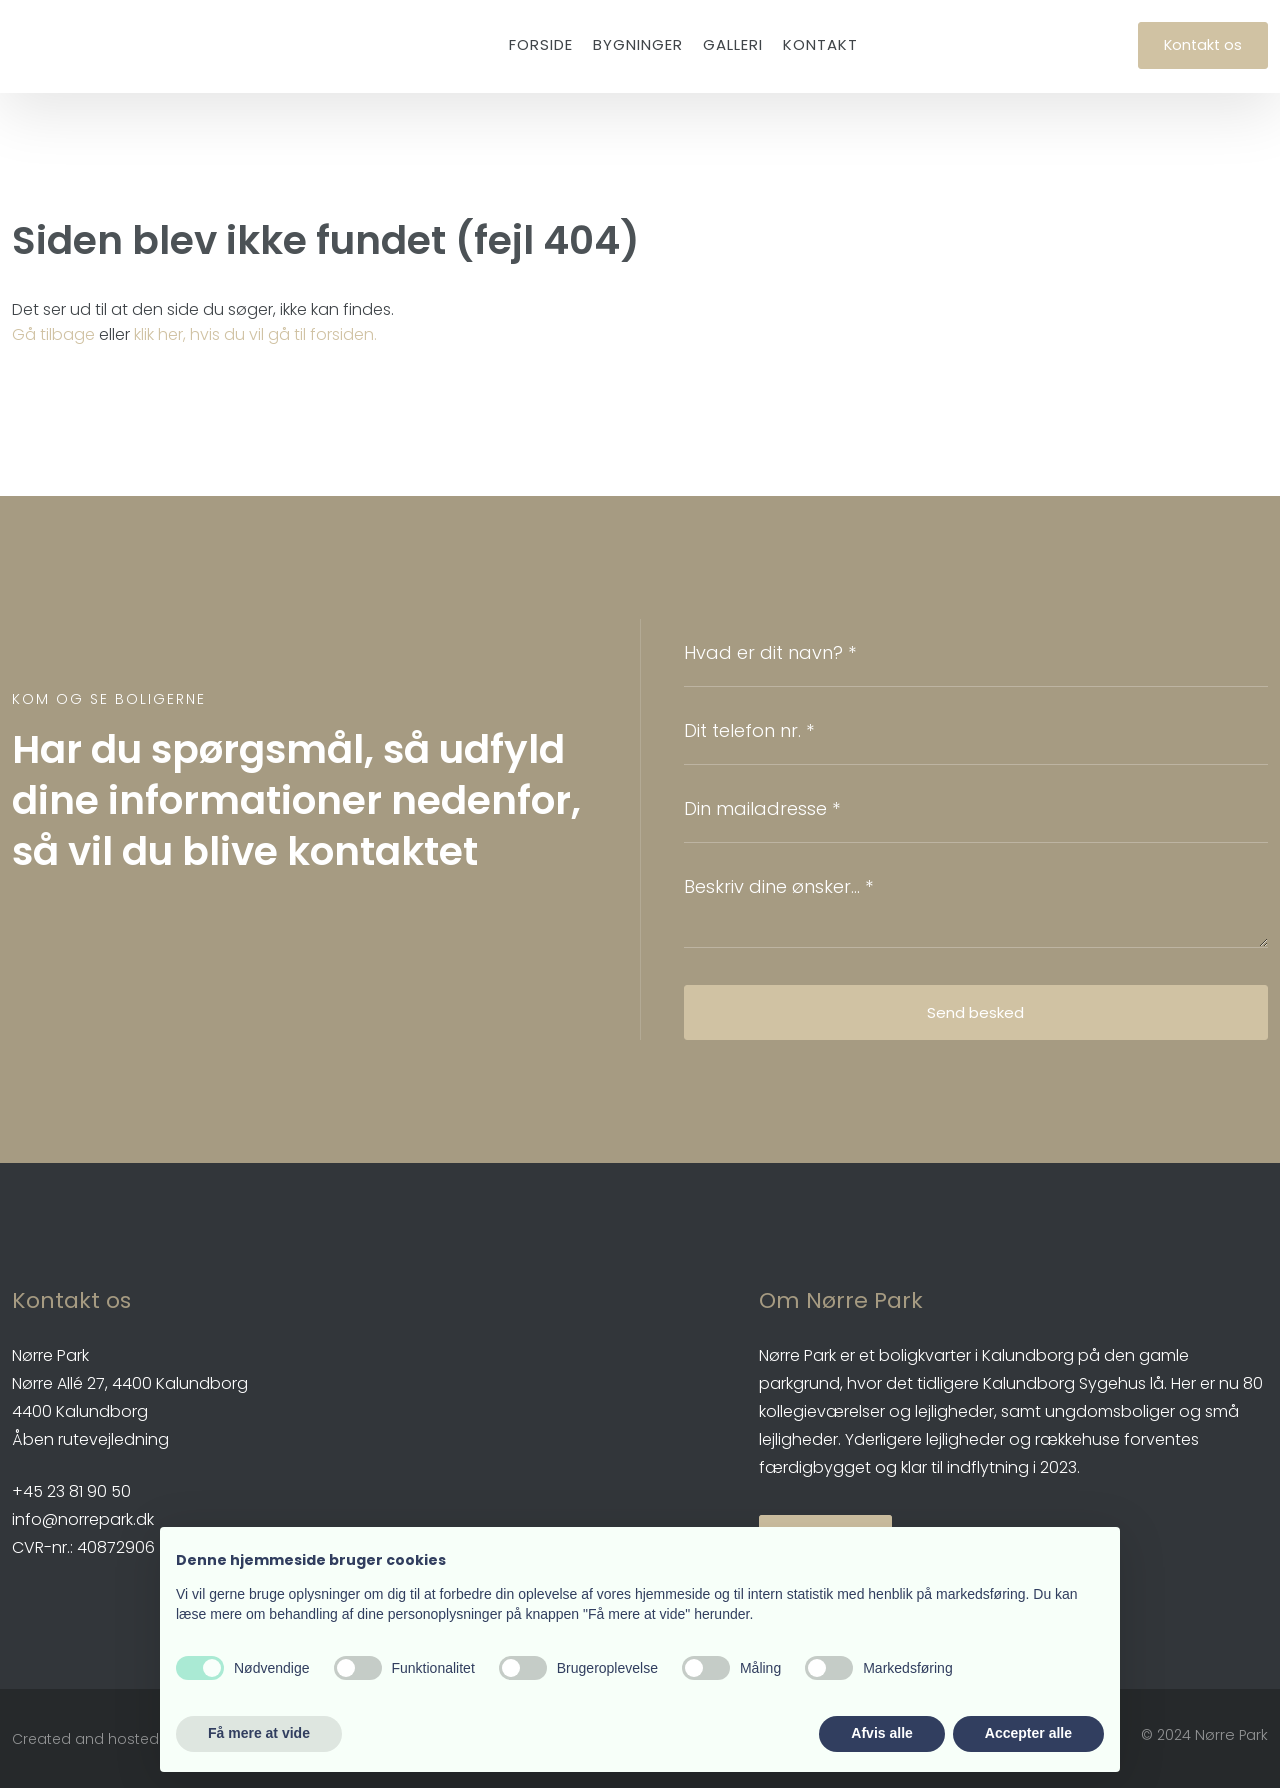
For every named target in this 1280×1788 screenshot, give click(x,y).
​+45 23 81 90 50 (71, 1491)
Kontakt (820, 44)
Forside (541, 44)
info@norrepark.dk (83, 1519)
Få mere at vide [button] (259, 1733)
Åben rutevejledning (90, 1439)
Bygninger (638, 44)
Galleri (733, 44)
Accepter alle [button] (1028, 1733)
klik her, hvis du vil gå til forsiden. (255, 334)
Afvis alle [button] (881, 1733)
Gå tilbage (53, 334)
